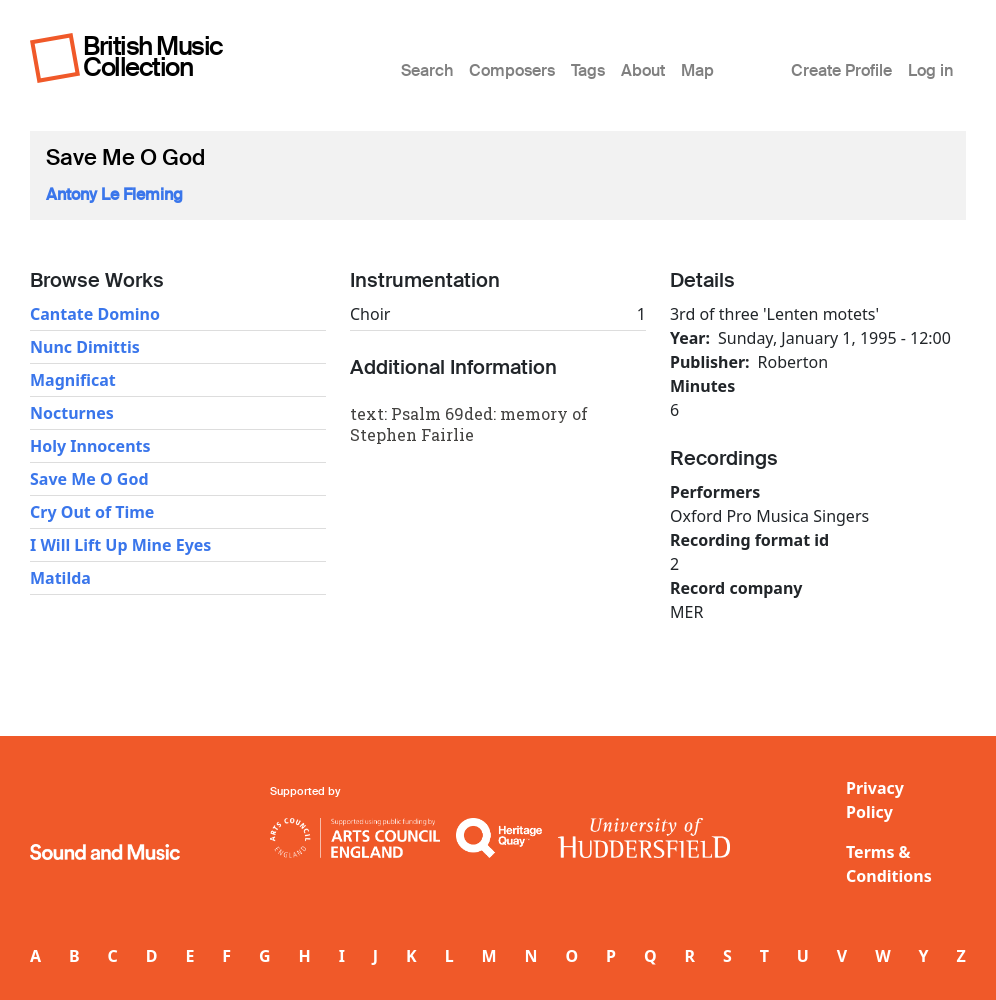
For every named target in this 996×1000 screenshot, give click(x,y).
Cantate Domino (95, 314)
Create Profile (841, 70)
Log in (930, 70)
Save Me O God (89, 479)
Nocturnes (72, 413)
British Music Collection (153, 56)
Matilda (60, 578)
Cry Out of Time (92, 512)
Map (697, 70)
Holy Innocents (90, 446)
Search (427, 70)
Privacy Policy (875, 800)
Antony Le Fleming (114, 194)
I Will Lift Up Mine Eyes (120, 545)
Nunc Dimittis (85, 347)
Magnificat (73, 380)
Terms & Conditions (889, 864)
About (643, 70)
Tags (588, 70)
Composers (512, 70)
